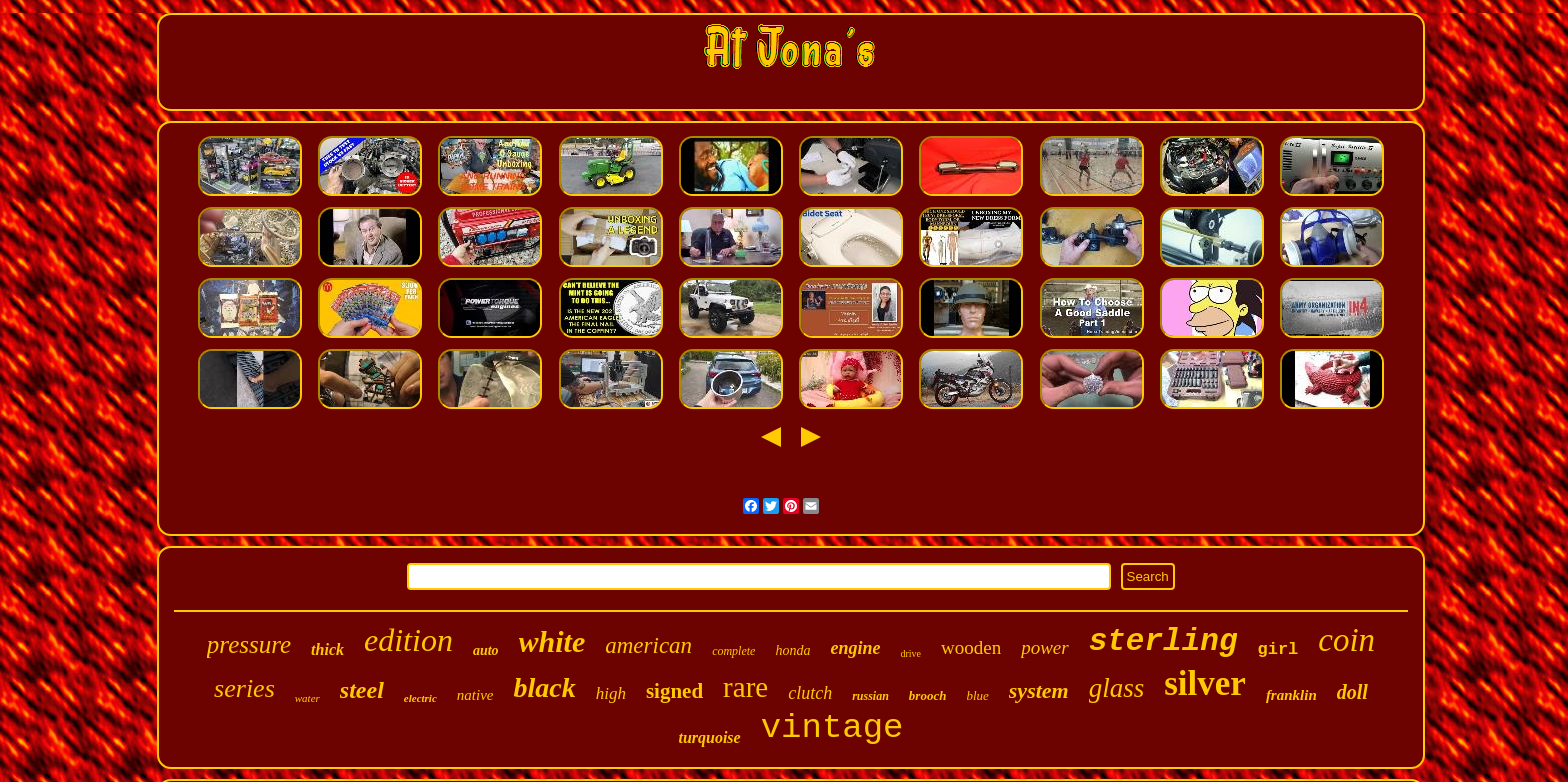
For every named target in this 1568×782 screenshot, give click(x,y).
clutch (810, 693)
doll (1352, 692)
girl (1277, 649)
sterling (1163, 641)
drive (910, 653)
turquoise (709, 737)
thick (327, 649)
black (544, 687)
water (307, 698)
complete (733, 651)
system (1039, 690)
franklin (1291, 695)
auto (486, 650)
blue (977, 695)
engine (855, 648)
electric (420, 698)
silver (1205, 683)
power (1045, 647)
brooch (928, 695)
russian (870, 696)
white (552, 641)
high (611, 693)
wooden (971, 647)
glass (1117, 688)
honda (792, 650)
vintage (832, 728)
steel (362, 690)
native (475, 695)
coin (1346, 640)
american (648, 645)
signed (674, 691)
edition (408, 640)
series (244, 688)
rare (745, 687)
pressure (249, 644)
